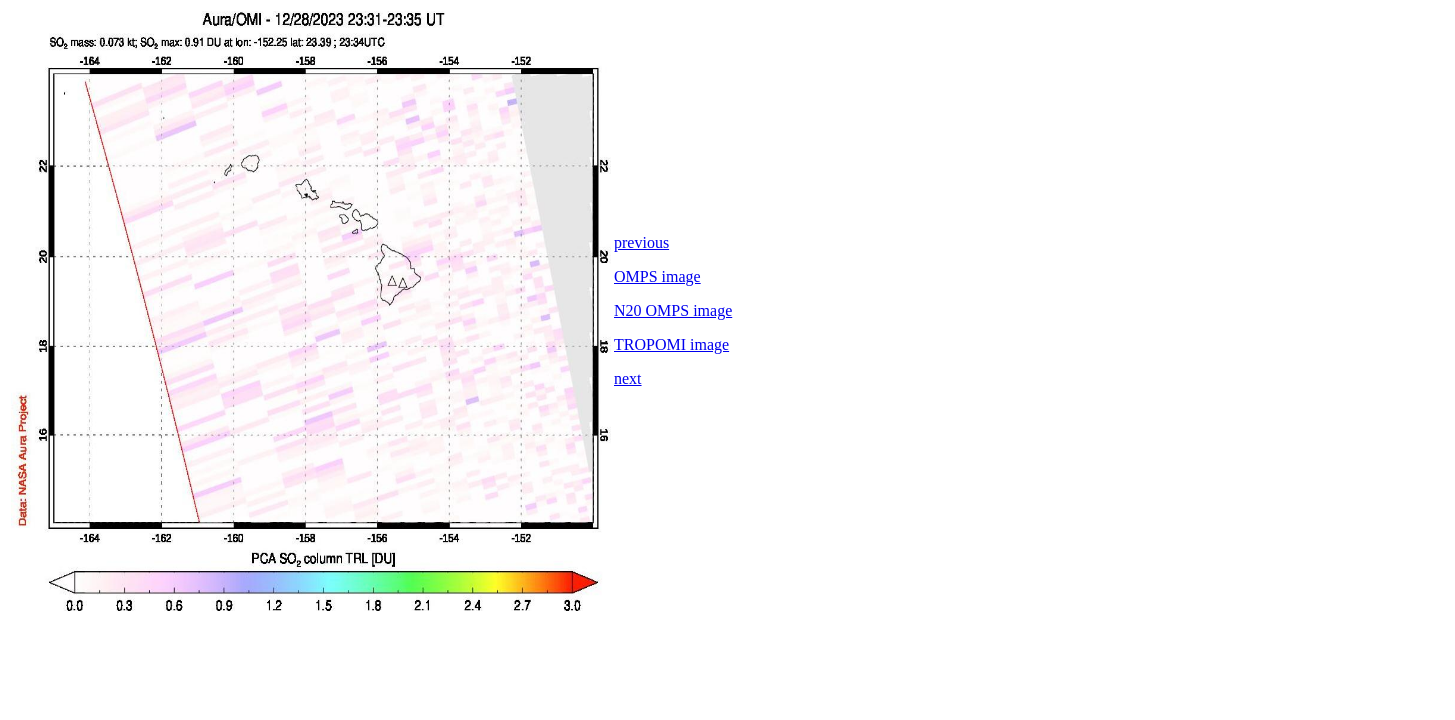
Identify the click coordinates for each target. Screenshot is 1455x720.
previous (641, 242)
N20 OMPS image (673, 310)
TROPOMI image (671, 344)
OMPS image (657, 276)
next (628, 378)
